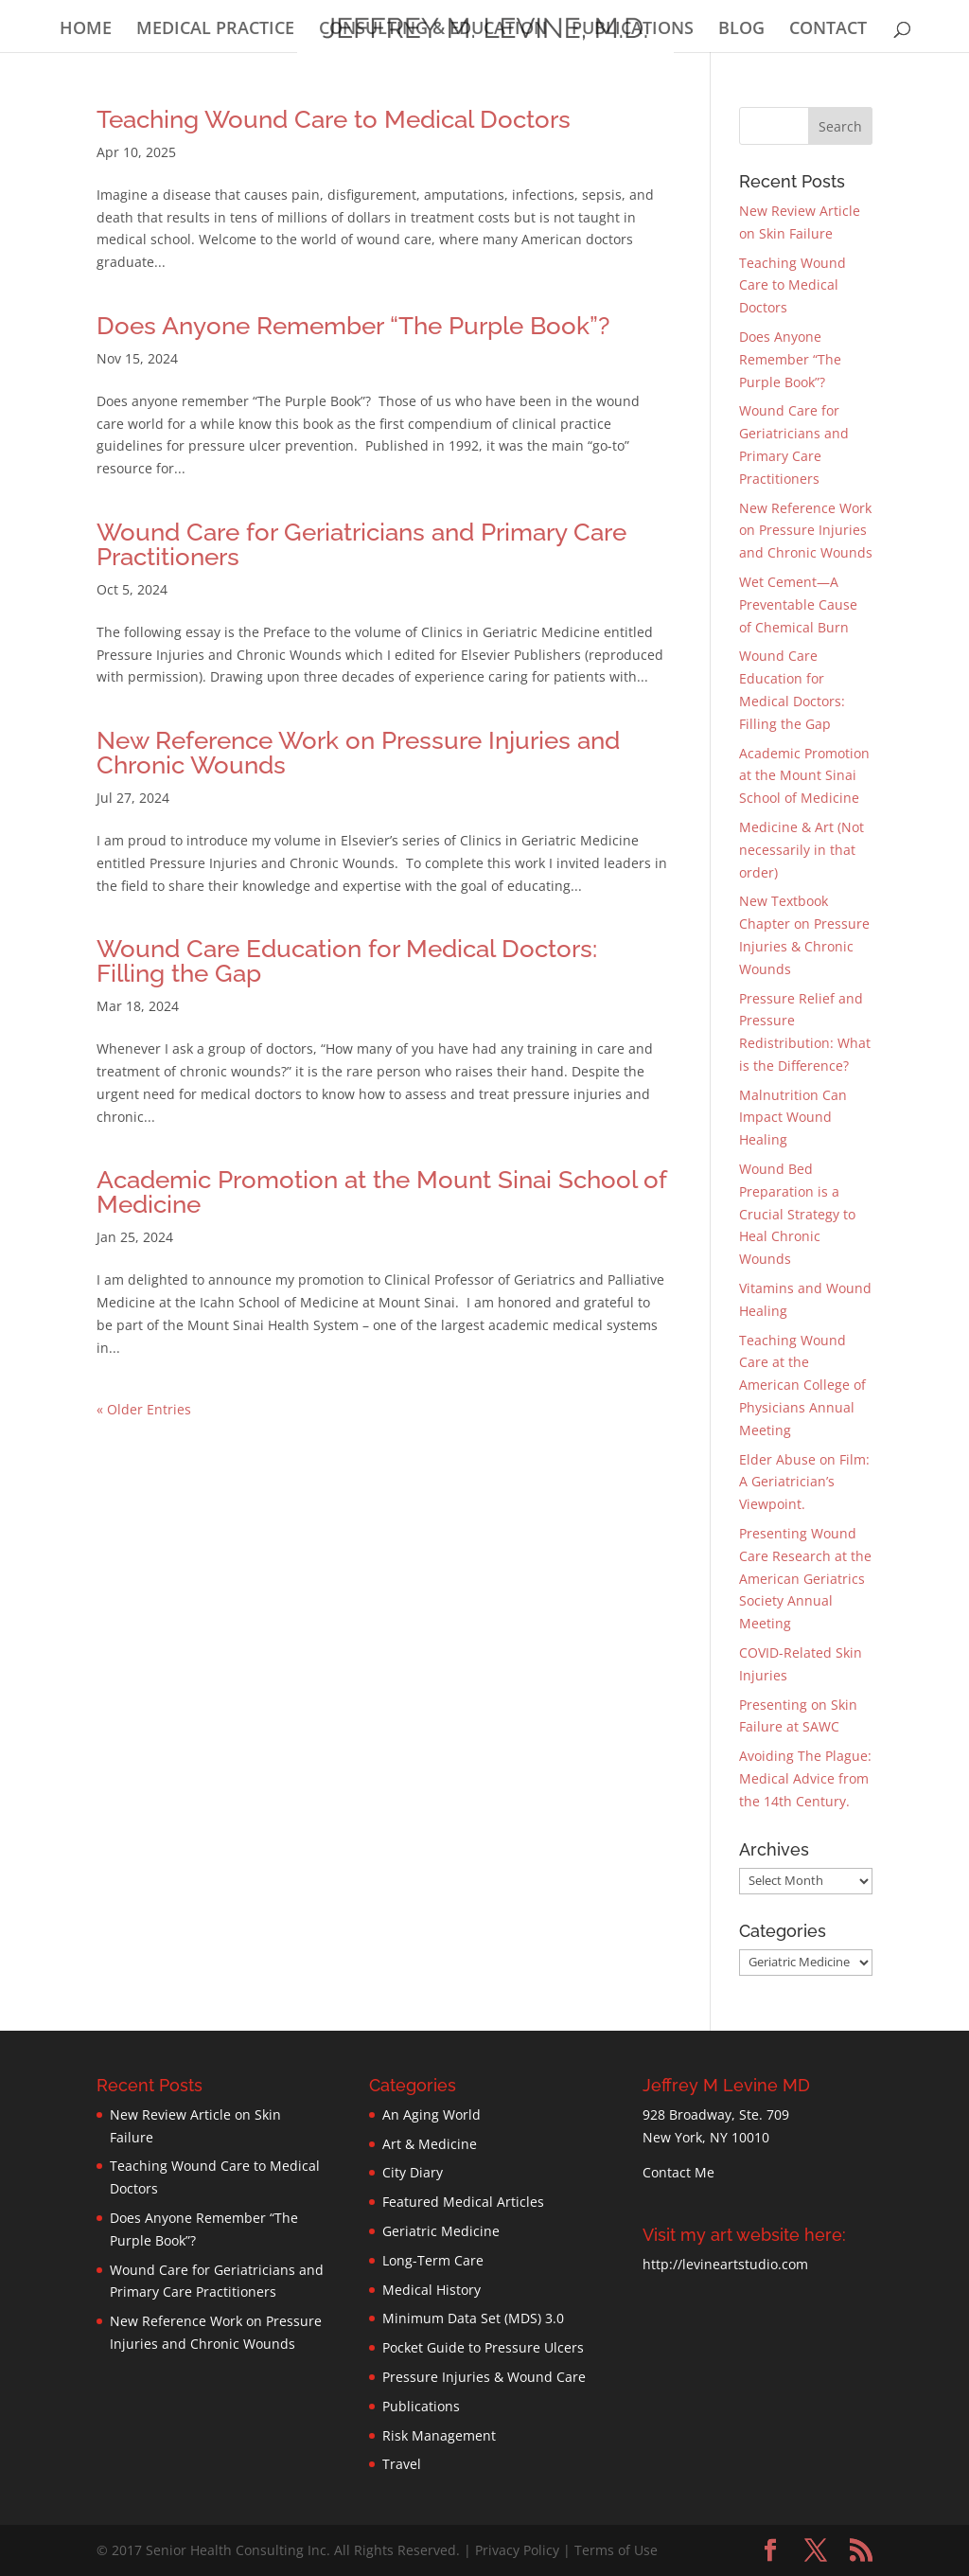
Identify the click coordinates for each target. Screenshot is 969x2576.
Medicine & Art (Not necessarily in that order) (801, 849)
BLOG (741, 30)
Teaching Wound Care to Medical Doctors (334, 119)
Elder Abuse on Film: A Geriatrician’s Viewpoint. (804, 1482)
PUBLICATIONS (633, 30)
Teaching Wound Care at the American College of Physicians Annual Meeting (802, 1385)
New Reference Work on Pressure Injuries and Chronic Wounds (358, 752)
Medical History (431, 2290)
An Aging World (431, 2114)
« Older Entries (144, 1409)
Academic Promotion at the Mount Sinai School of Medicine (381, 1191)
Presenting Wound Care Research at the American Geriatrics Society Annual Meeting (805, 1578)
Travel (401, 2464)
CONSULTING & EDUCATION (433, 30)
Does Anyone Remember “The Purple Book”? (353, 325)
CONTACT (828, 30)
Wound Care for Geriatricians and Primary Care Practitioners (361, 544)
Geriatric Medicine (441, 2231)
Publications (421, 2406)
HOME (86, 30)
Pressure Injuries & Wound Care (484, 2377)
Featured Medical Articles (463, 2202)
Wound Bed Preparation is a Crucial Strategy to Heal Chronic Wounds (797, 1214)
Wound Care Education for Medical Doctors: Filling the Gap (347, 960)
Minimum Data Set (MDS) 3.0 (473, 2318)
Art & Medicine (429, 2144)
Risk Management (439, 2435)
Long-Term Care (433, 2260)
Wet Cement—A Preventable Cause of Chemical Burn (798, 604)
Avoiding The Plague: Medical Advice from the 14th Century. (805, 1778)
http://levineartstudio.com (725, 2264)
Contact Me (678, 2172)
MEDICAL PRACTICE (215, 30)
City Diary (412, 2172)
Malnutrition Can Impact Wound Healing (793, 1117)
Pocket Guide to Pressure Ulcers (483, 2347)
